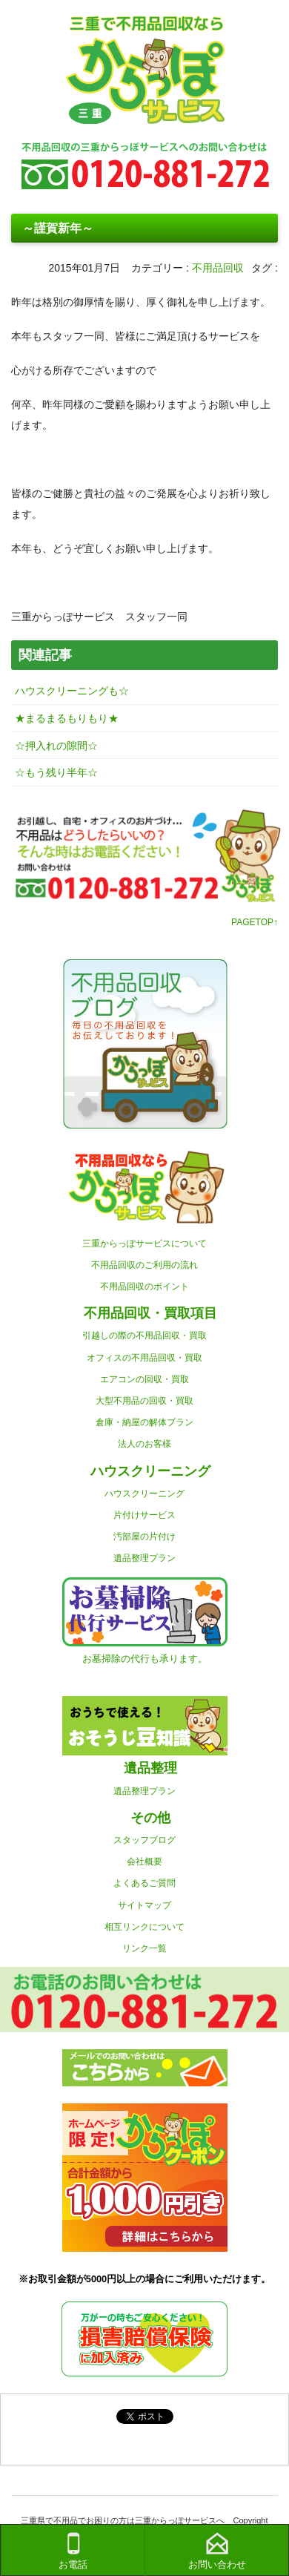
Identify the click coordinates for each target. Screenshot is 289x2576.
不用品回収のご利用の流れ (144, 1265)
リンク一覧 (144, 1948)
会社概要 (144, 1861)
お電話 (73, 2551)
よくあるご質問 (144, 1883)
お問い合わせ (217, 2551)
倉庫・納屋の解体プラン (144, 1422)
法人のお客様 (144, 1444)
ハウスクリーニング (144, 1493)
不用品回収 (218, 268)
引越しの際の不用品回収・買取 (144, 1335)
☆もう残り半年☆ (56, 772)
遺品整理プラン (144, 1558)
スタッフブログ (144, 1840)
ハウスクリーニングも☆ (72, 691)
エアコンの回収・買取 (144, 1379)
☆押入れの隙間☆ (56, 746)
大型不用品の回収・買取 (144, 1401)
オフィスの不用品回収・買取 (144, 1358)
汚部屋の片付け (144, 1536)
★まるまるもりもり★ (67, 718)
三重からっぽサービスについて (144, 1243)
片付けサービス (144, 1515)
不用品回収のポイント (144, 1286)
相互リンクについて (144, 1927)
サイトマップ (144, 1905)
